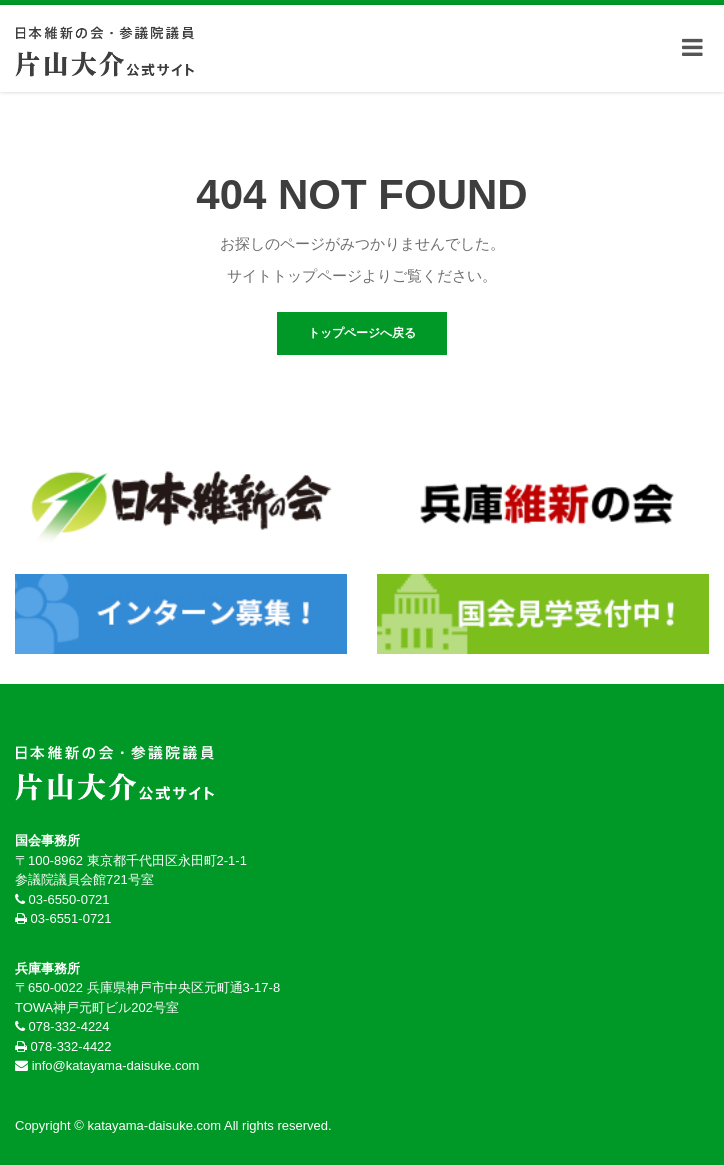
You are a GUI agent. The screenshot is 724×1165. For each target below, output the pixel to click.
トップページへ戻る (362, 333)
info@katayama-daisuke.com (116, 1065)
